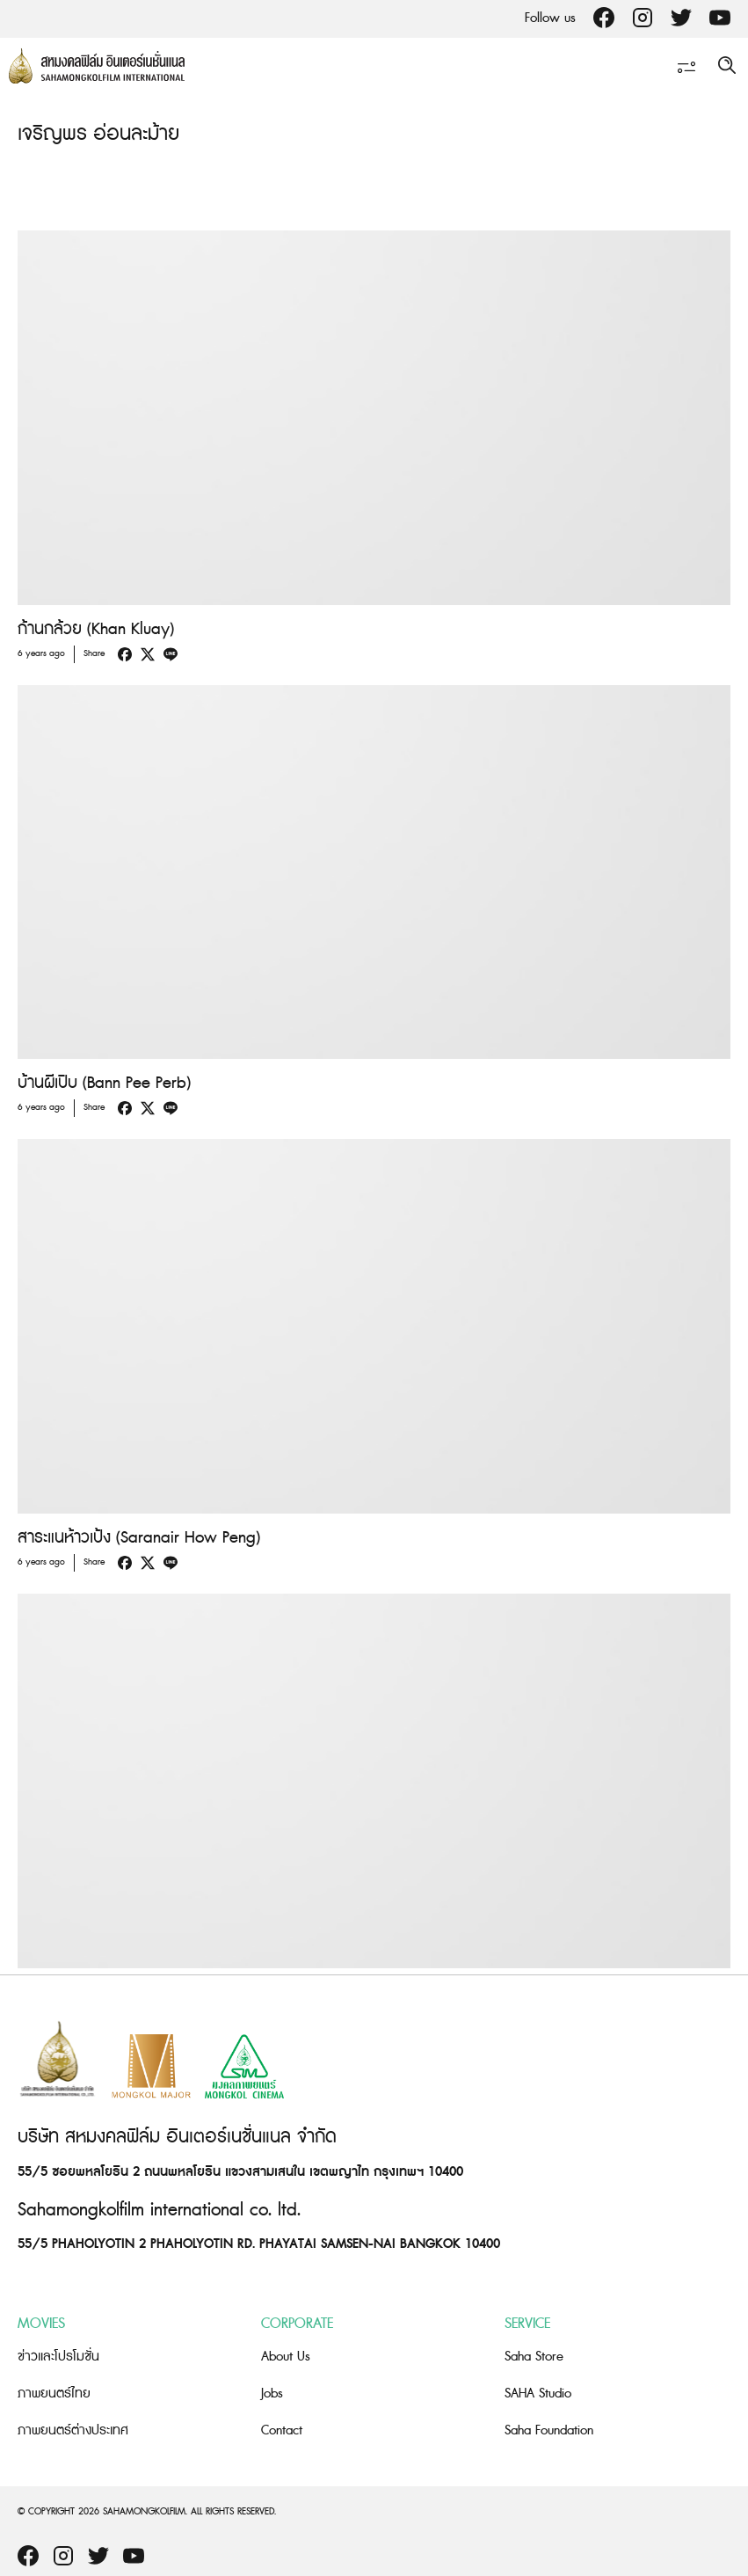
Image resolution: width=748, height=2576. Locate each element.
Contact (281, 2430)
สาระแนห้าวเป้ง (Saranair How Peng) (139, 1538)
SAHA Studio (538, 2393)
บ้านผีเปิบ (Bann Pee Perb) (104, 1083)
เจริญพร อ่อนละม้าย (98, 134)
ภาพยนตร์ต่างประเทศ (73, 2430)
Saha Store (534, 2356)
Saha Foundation (549, 2430)
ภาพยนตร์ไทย (54, 2393)
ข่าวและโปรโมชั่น (58, 2356)
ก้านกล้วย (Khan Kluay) (96, 629)
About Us (285, 2356)
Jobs (272, 2393)
